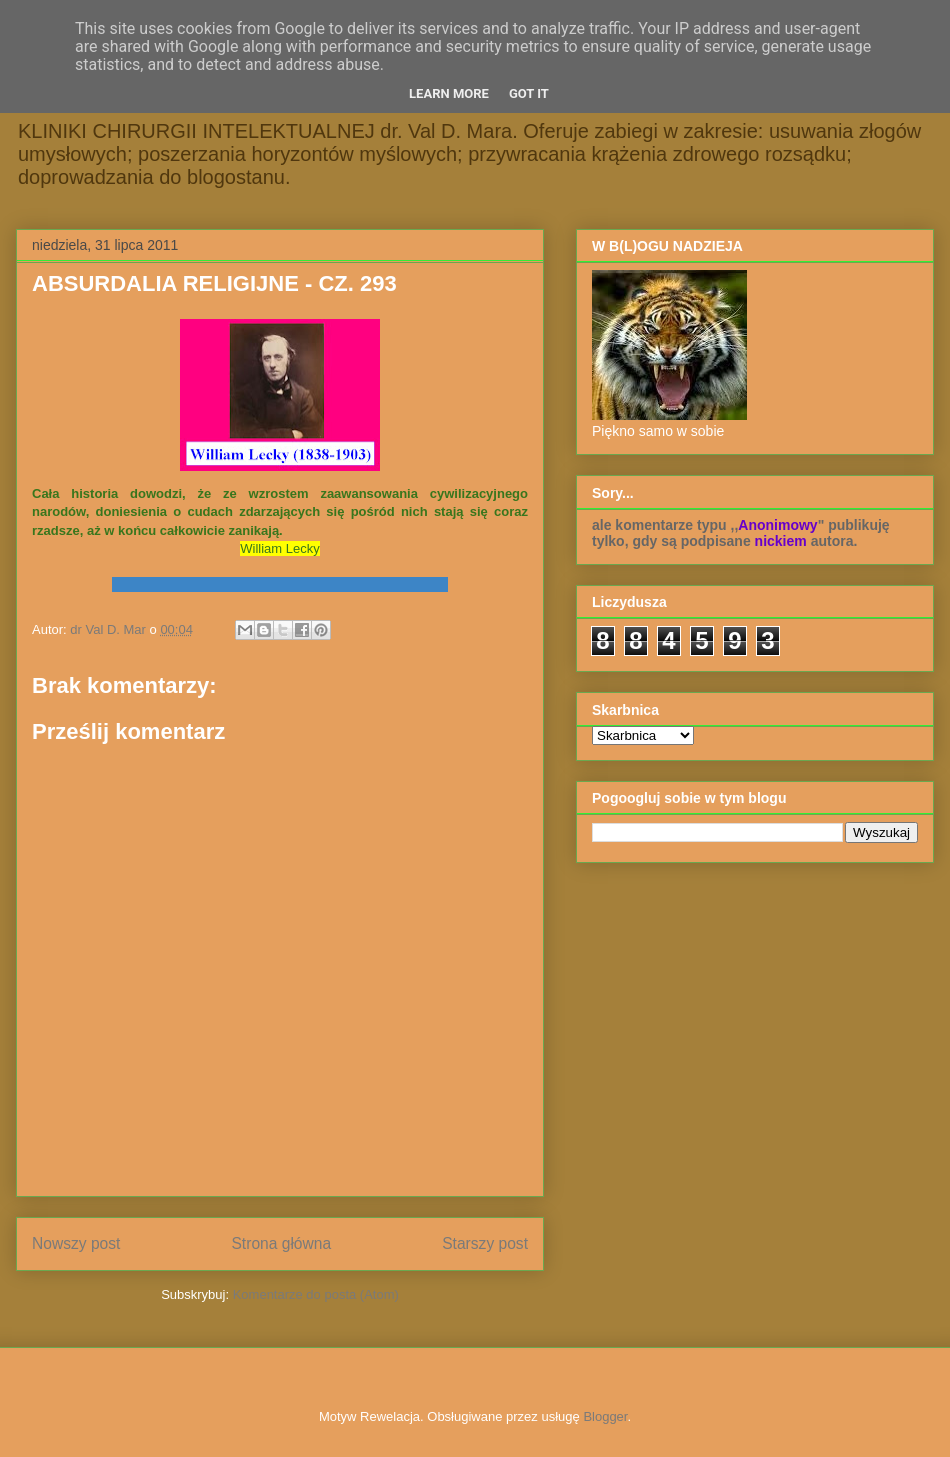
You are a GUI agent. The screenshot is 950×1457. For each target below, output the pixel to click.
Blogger (605, 1416)
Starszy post (485, 1243)
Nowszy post (76, 1243)
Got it (529, 93)
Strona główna (281, 1243)
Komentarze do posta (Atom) (316, 1294)
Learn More (449, 93)
